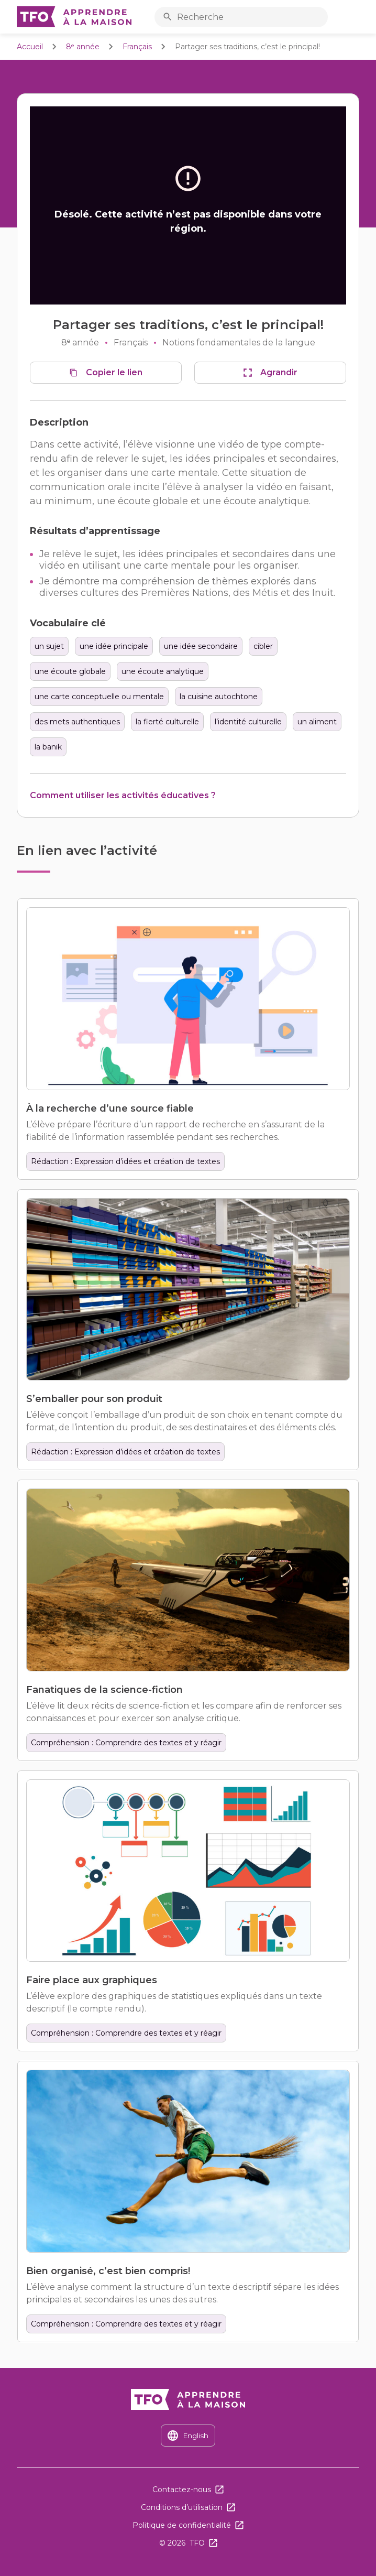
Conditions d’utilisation (182, 2507)
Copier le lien (114, 372)
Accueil (30, 46)
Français (137, 46)
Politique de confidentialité (181, 2525)
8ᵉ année (82, 46)
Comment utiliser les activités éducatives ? (123, 795)
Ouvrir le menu (356, 17)
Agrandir (278, 372)
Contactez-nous (181, 2489)
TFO (197, 2543)
